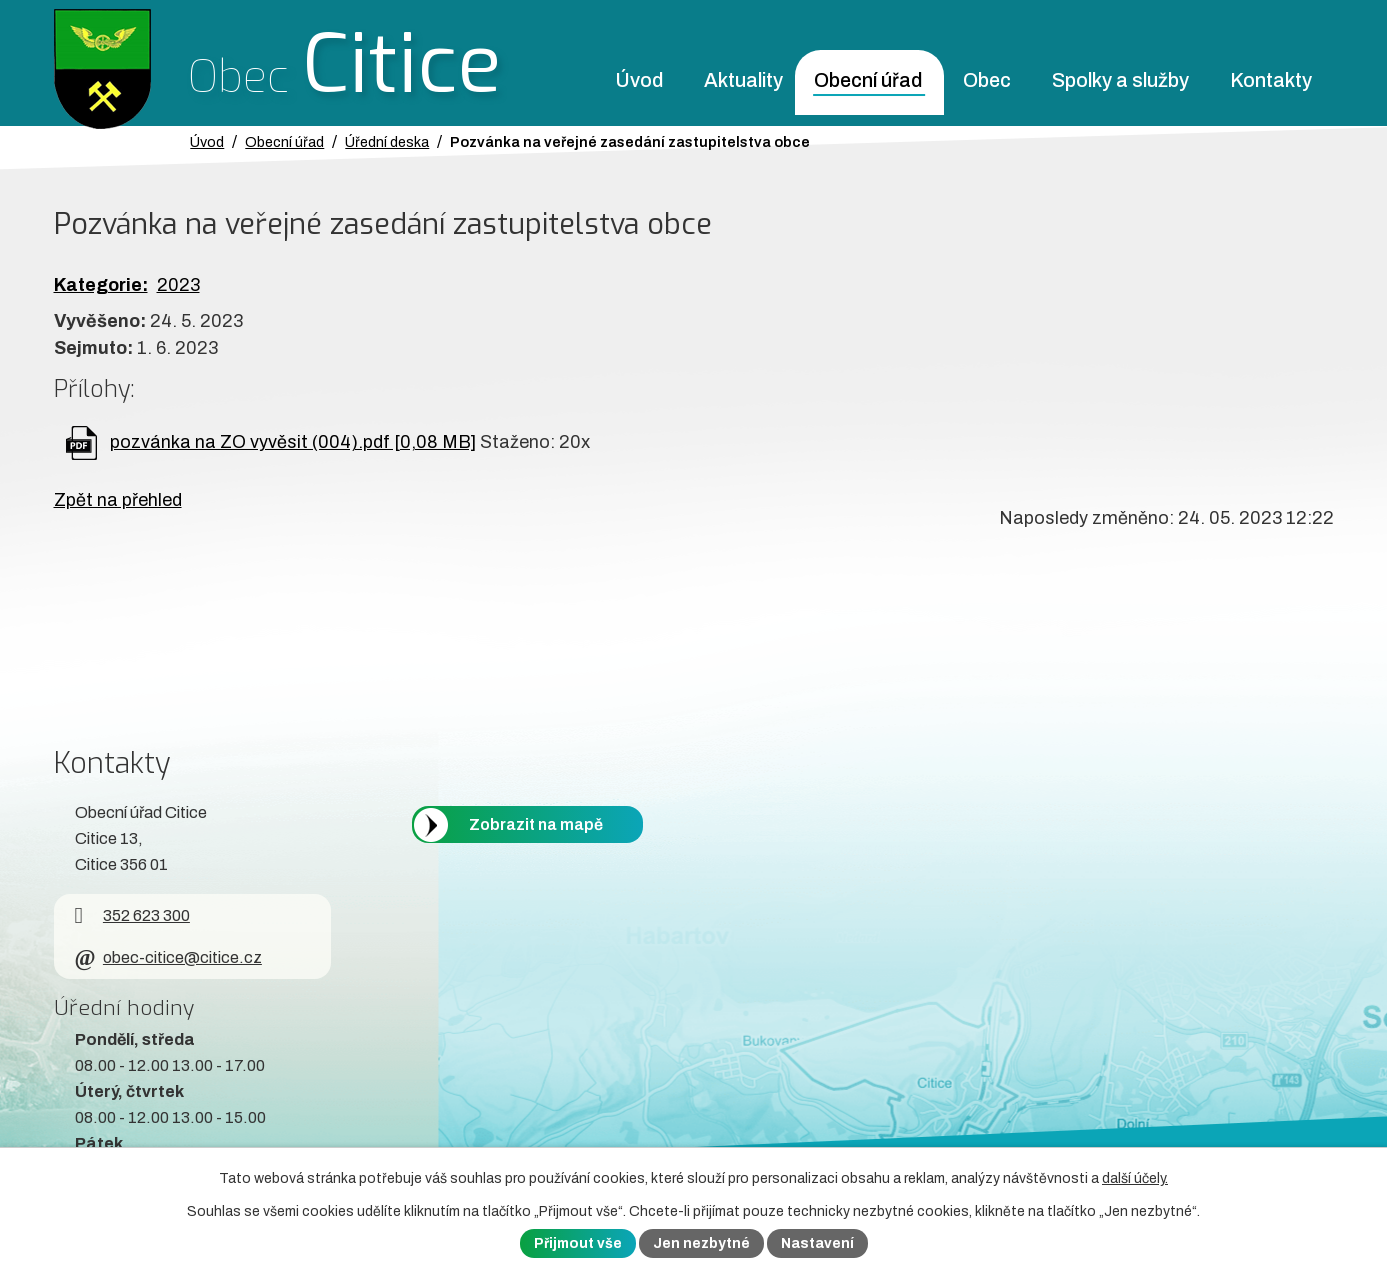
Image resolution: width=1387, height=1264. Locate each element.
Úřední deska (387, 142)
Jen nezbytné (701, 1243)
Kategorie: (101, 285)
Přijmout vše (578, 1243)
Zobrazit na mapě (536, 824)
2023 (178, 285)
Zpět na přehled (118, 500)
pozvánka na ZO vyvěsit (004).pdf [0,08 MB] (293, 442)
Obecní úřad (868, 80)
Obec (987, 80)
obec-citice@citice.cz (168, 957)
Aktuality (743, 80)
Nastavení (817, 1243)
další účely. (1135, 1178)
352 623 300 (132, 915)
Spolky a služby (1120, 80)
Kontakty (1271, 80)
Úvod (639, 80)
